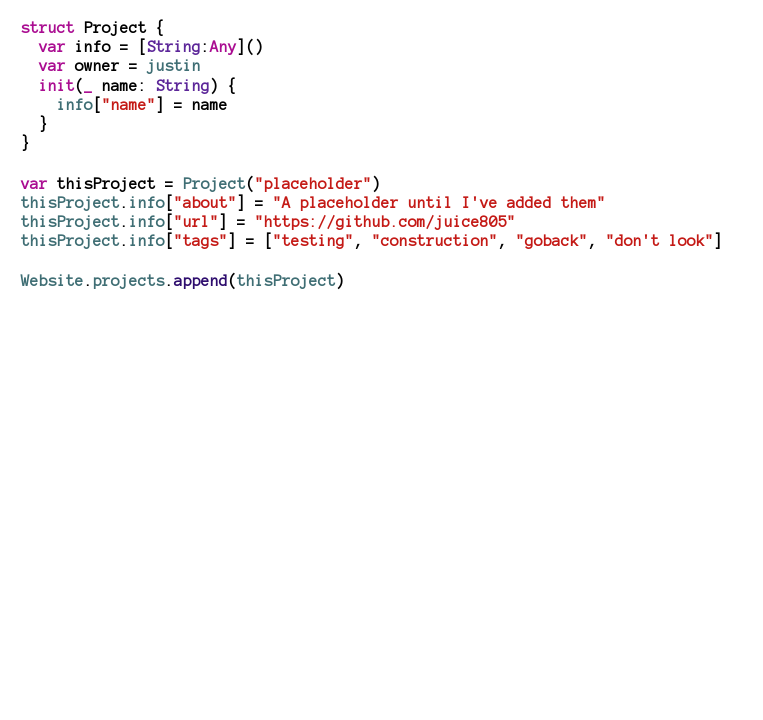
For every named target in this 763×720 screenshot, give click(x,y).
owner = (120, 66)
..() (183, 281)
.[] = (268, 222)
